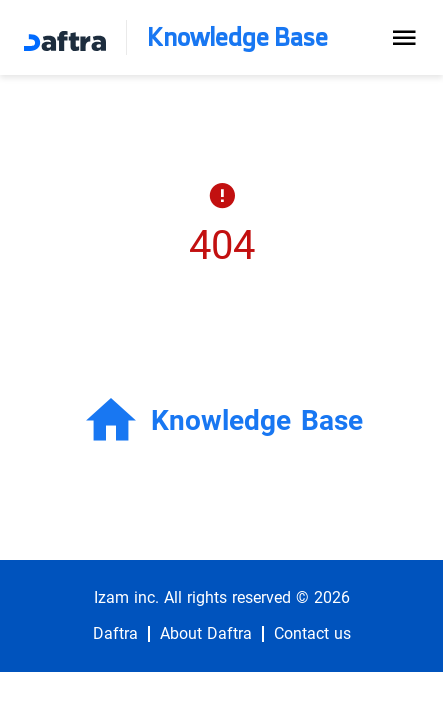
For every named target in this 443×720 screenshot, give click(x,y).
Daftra (115, 634)
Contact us (312, 634)
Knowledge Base (237, 37)
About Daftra (206, 634)
